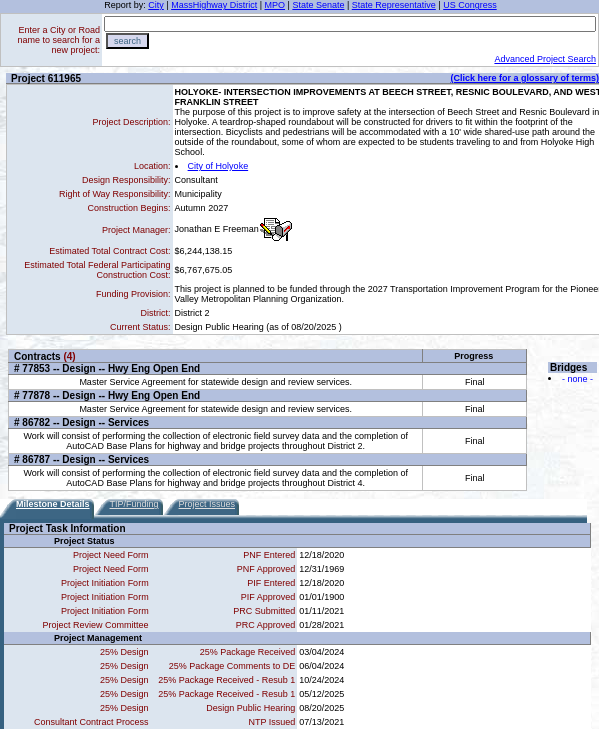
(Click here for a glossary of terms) (524, 78)
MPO (275, 5)
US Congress (470, 5)
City (156, 5)
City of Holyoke (218, 166)
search (127, 41)
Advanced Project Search (545, 59)
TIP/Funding (134, 504)
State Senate (318, 5)
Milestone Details (53, 504)
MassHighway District (214, 5)
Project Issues (207, 504)
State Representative (394, 5)
